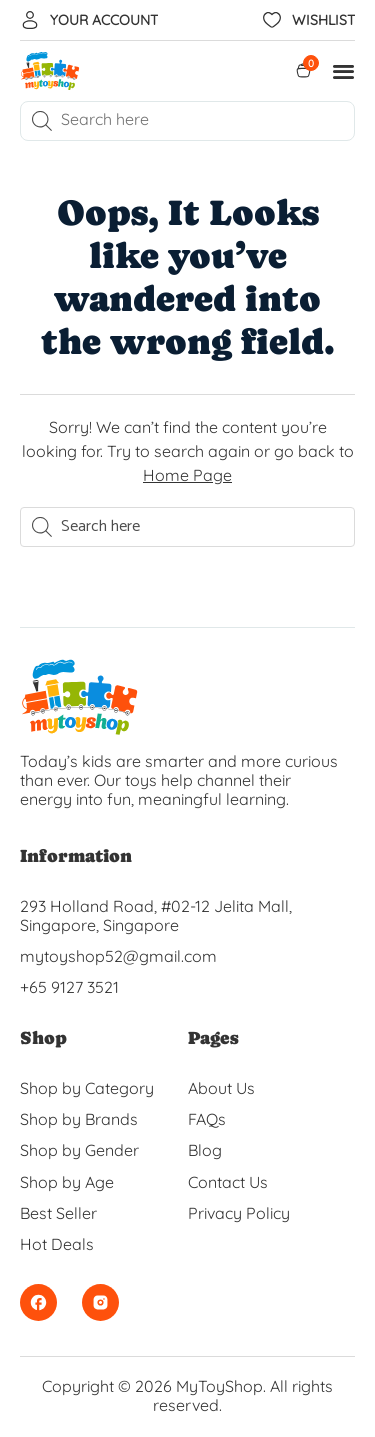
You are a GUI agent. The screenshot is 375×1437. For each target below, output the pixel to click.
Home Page (187, 475)
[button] (344, 71)
